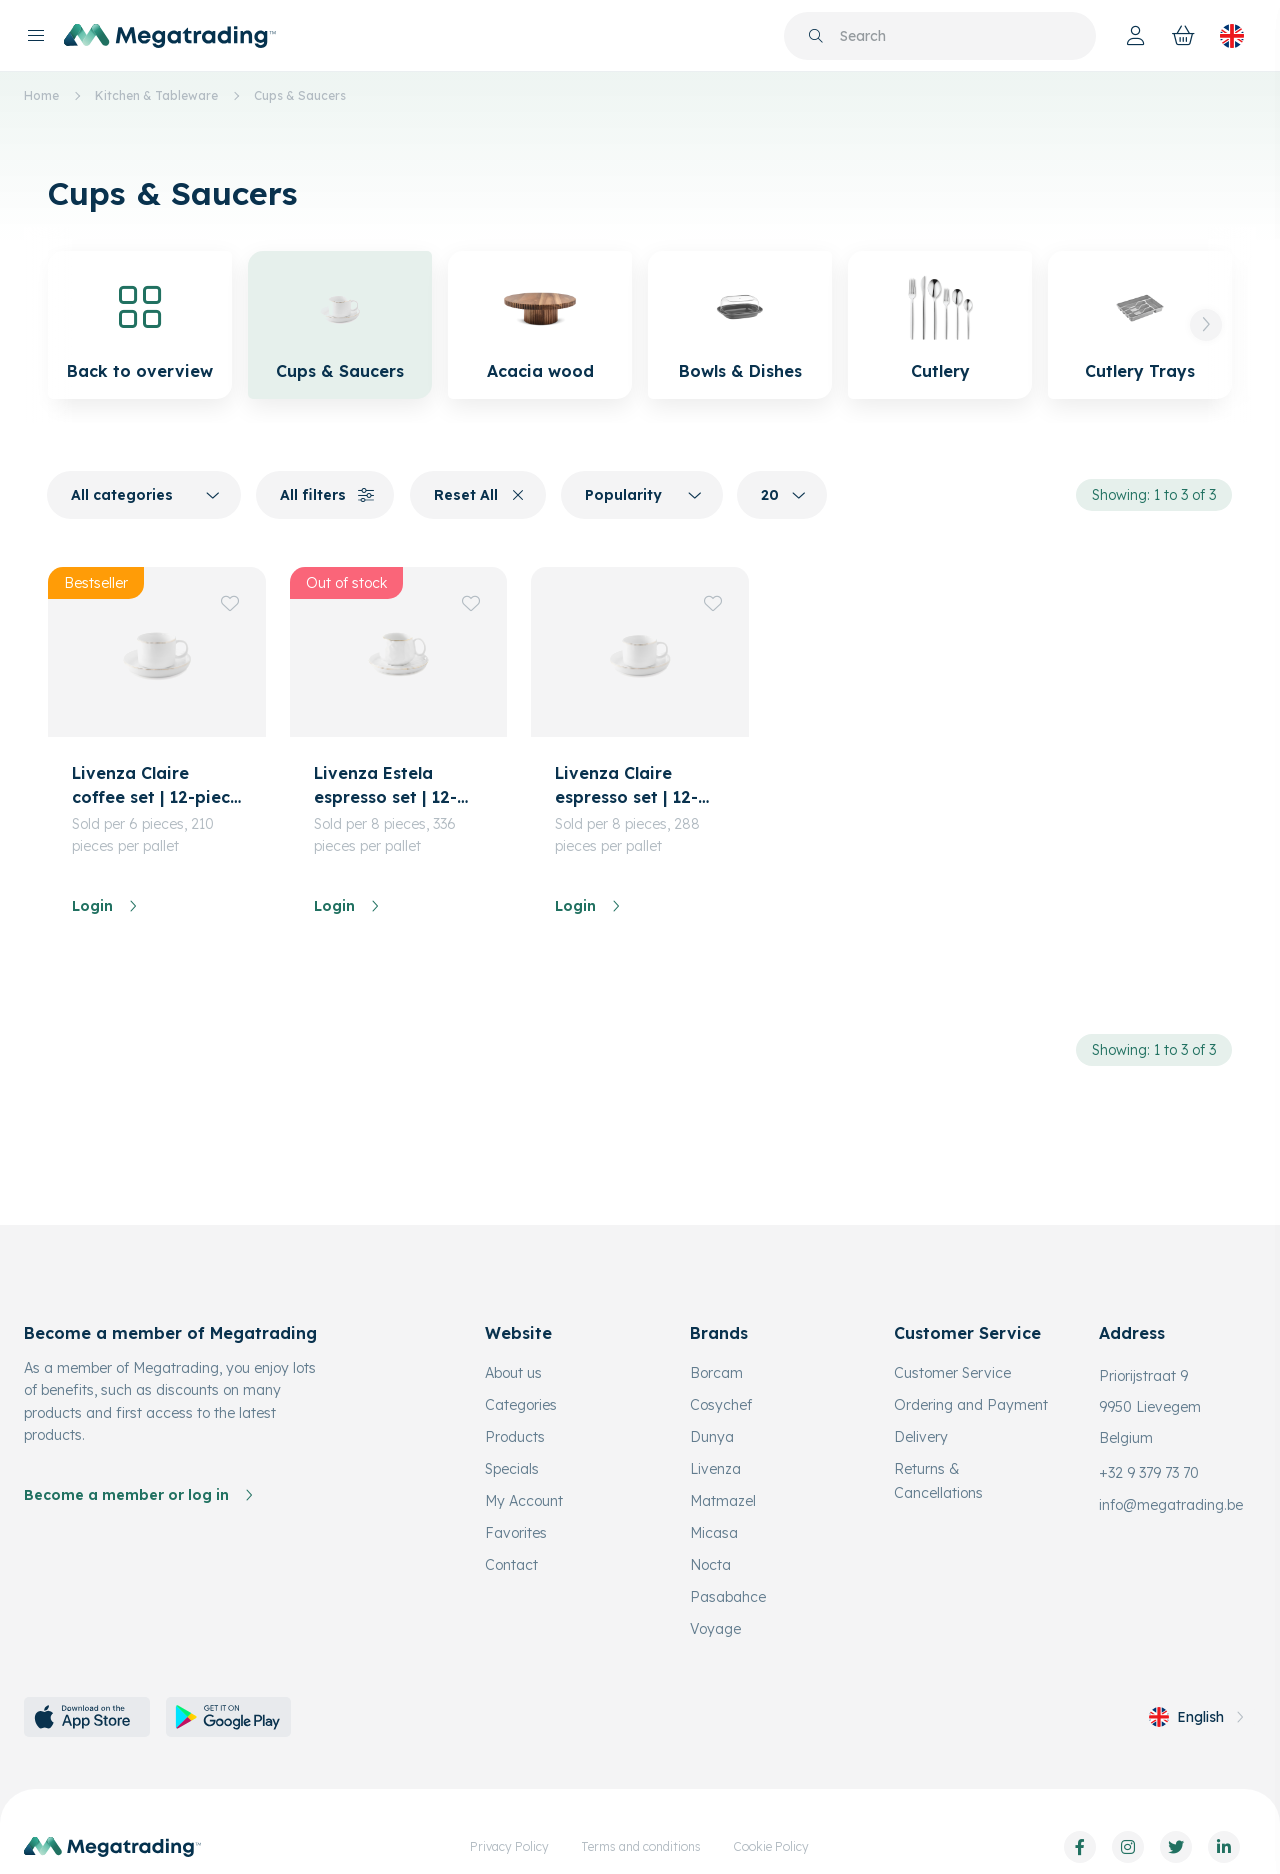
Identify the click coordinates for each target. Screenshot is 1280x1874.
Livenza (715, 1469)
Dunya (712, 1437)
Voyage (715, 1629)
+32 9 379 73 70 (1149, 1473)
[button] (1206, 325)
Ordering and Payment (971, 1405)
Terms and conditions (641, 1846)
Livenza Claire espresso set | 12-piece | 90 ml (626, 786)
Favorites (516, 1533)
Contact (511, 1565)
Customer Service (952, 1373)
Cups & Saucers (300, 95)
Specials (512, 1469)
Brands (719, 1333)
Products (515, 1437)
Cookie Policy (771, 1846)
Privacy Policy (509, 1846)
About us (513, 1373)
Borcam (716, 1373)
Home (41, 95)
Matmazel (723, 1501)
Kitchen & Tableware (156, 95)
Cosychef (721, 1405)
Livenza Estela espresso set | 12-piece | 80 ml (385, 786)
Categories (521, 1405)
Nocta (710, 1565)
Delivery (921, 1437)
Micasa (714, 1533)
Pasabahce (728, 1597)
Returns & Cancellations (938, 1481)
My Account (524, 1501)
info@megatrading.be (1171, 1505)
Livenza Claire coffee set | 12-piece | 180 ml (156, 786)
